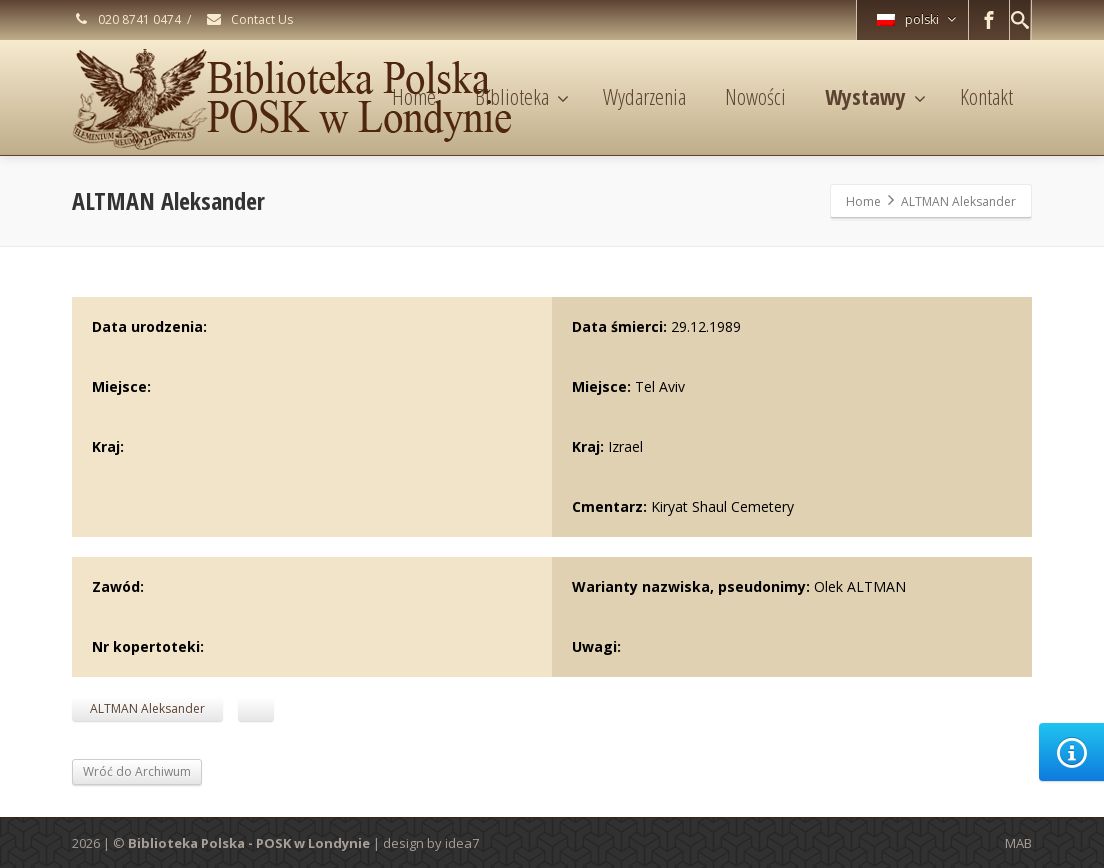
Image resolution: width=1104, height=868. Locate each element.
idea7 (462, 843)
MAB (1018, 843)
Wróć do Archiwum (137, 771)
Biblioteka (522, 96)
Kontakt (986, 96)
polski (916, 19)
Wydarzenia (644, 96)
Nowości (755, 96)
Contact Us (249, 19)
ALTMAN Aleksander (147, 708)
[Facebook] (989, 20)
